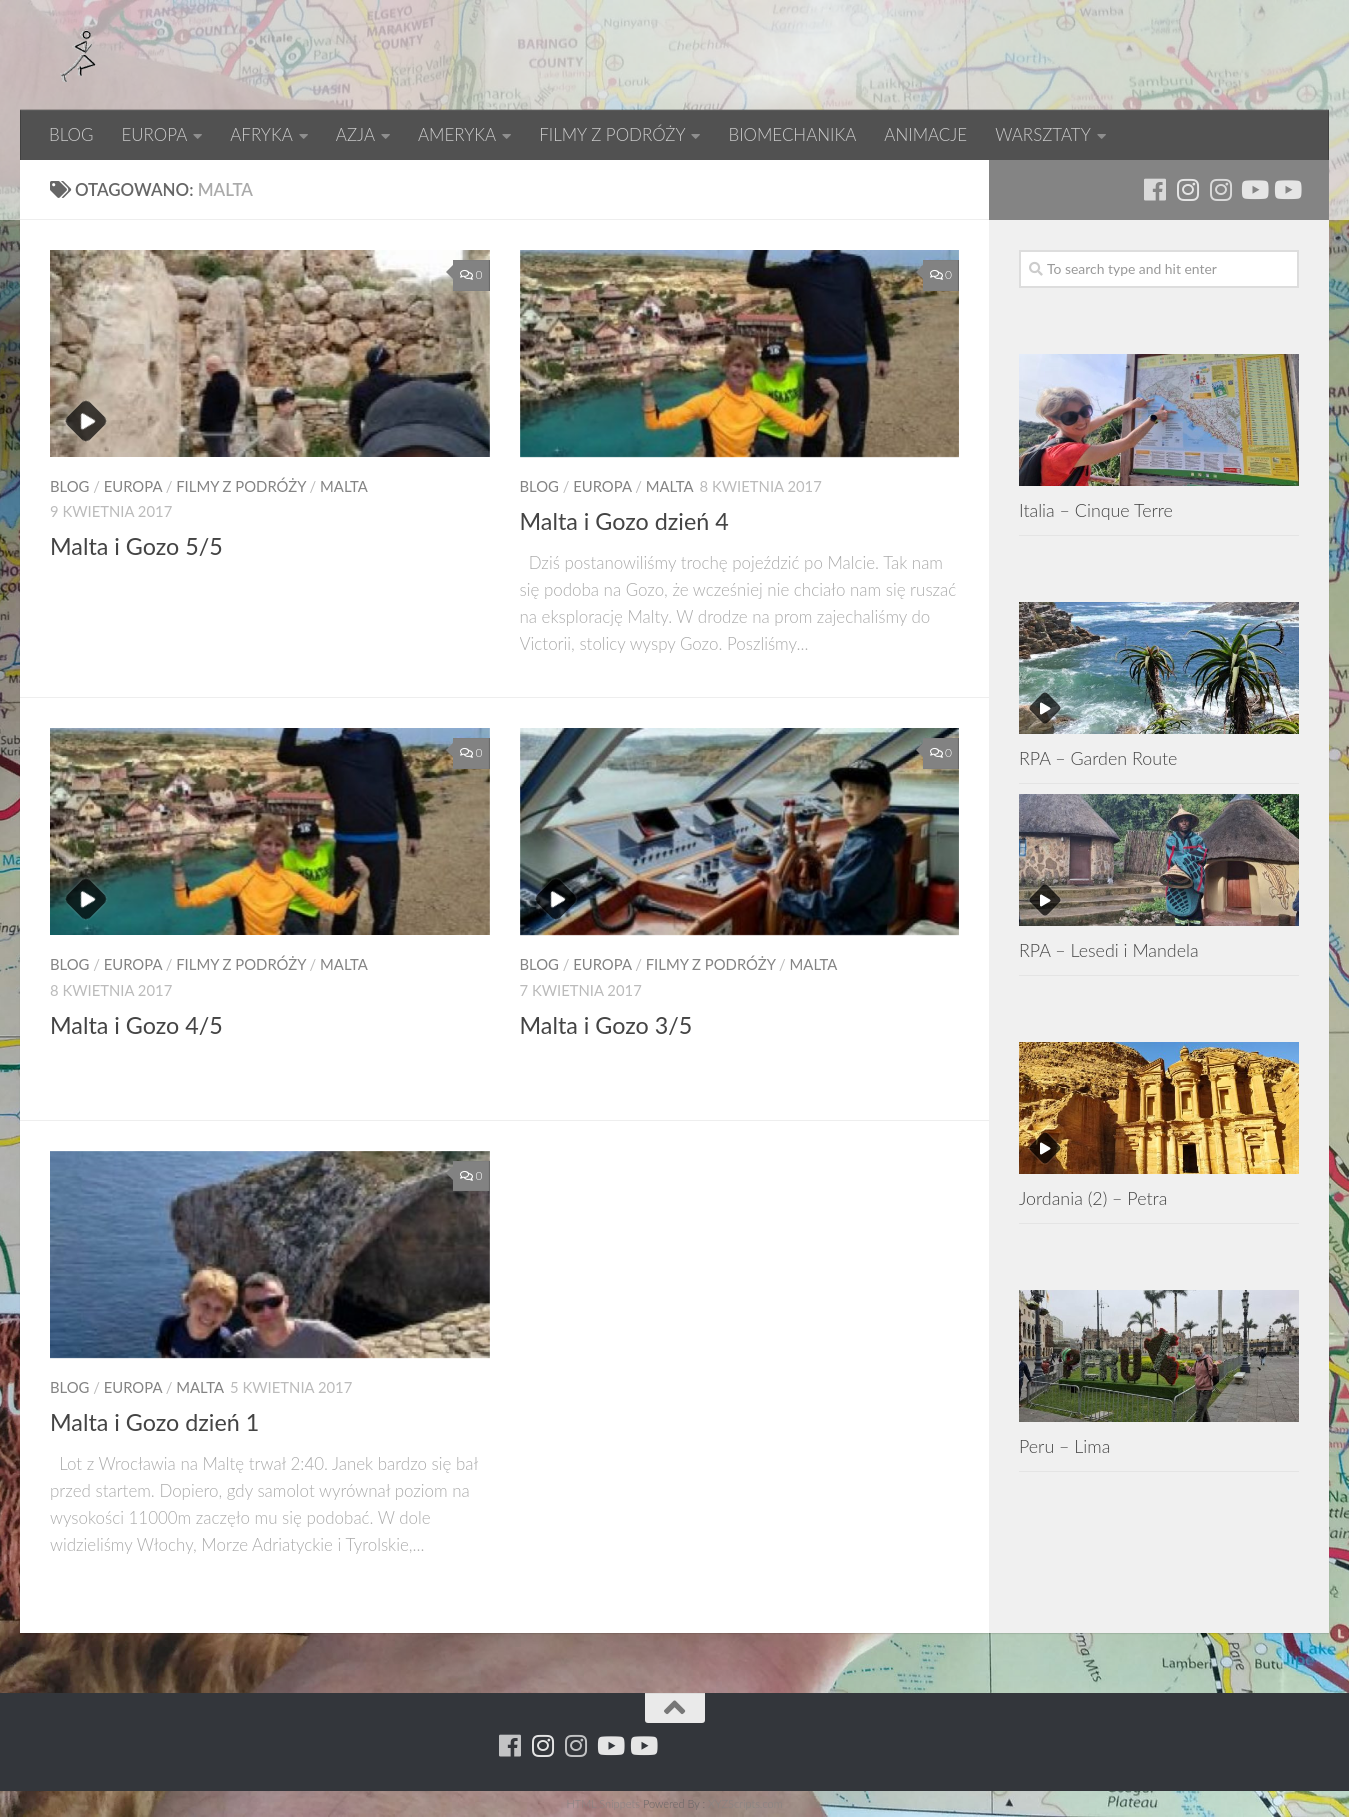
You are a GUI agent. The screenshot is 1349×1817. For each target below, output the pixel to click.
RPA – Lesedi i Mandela (1109, 950)
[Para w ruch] (1187, 189)
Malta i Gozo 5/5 (136, 546)
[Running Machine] (1154, 189)
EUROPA (154, 134)
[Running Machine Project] (1220, 189)
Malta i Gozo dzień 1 (154, 1422)
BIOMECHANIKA (792, 134)
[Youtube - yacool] (1286, 189)
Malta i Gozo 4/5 (136, 1025)
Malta (344, 486)
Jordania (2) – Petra (1093, 1198)
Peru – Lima (1064, 1446)
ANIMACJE (925, 134)
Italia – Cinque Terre (1096, 510)
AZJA (355, 134)
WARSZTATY (1043, 134)
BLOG (71, 134)
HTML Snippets (602, 1803)
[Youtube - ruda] (1253, 189)
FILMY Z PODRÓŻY (612, 134)
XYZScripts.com (745, 1803)
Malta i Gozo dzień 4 (624, 521)
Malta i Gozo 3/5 (606, 1025)
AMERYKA (457, 134)
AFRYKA (261, 134)
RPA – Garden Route (1098, 758)
